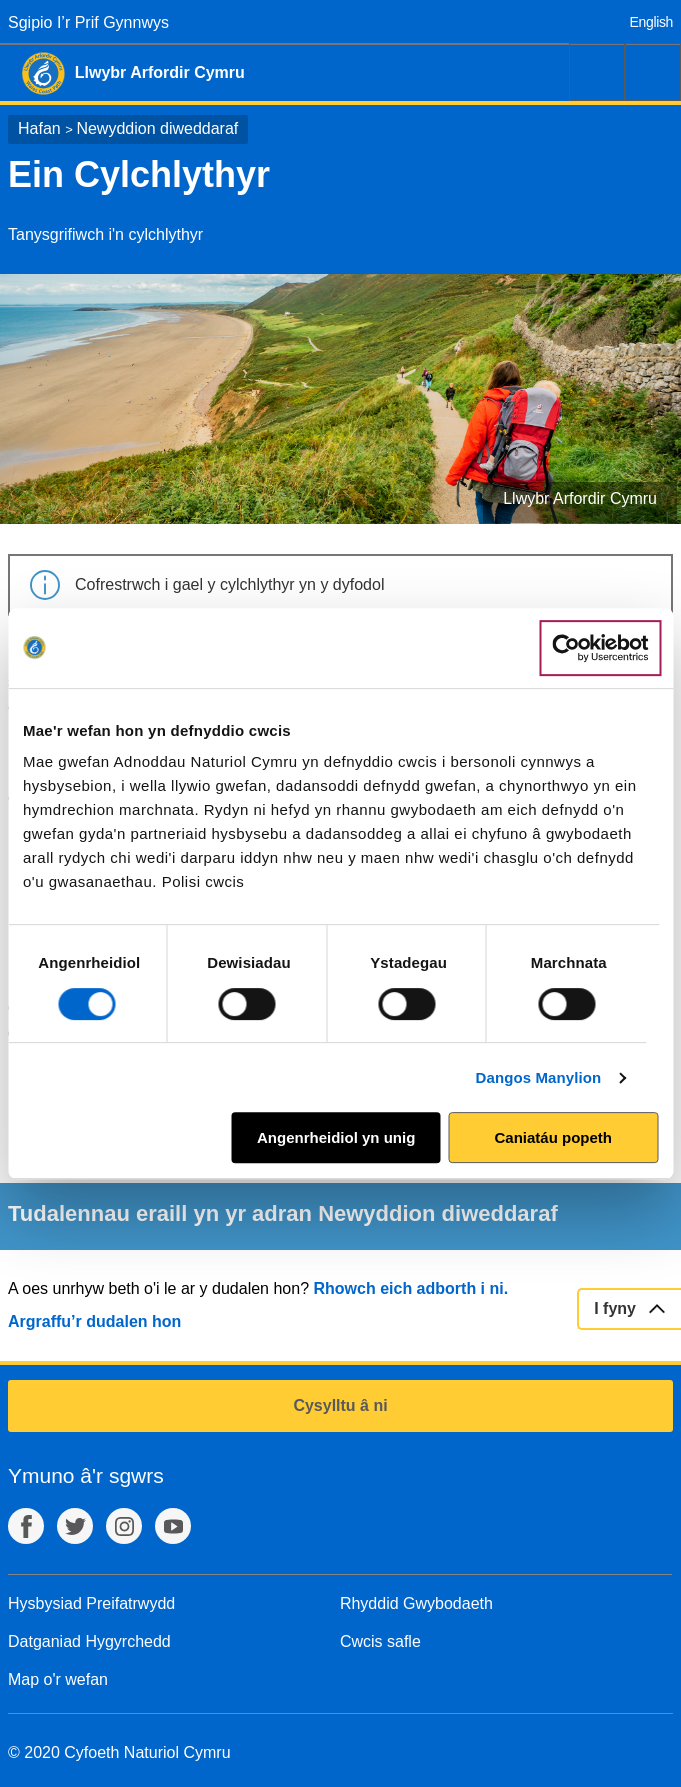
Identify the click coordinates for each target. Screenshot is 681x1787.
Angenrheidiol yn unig (336, 1137)
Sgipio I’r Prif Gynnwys (88, 22)
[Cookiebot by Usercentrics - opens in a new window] (600, 648)
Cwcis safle (380, 1641)
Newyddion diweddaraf (157, 128)
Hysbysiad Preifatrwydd (91, 1603)
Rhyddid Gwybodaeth (416, 1603)
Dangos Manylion (539, 1077)
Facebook (26, 1526)
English (651, 22)
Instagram (124, 1526)
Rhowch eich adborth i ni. (410, 1288)
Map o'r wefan (58, 1679)
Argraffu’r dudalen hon (94, 1321)
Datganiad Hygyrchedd (89, 1641)
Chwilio (597, 72)
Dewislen (653, 72)
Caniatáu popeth (553, 1137)
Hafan (39, 128)
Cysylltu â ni (340, 1405)
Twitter (75, 1526)
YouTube (173, 1526)
